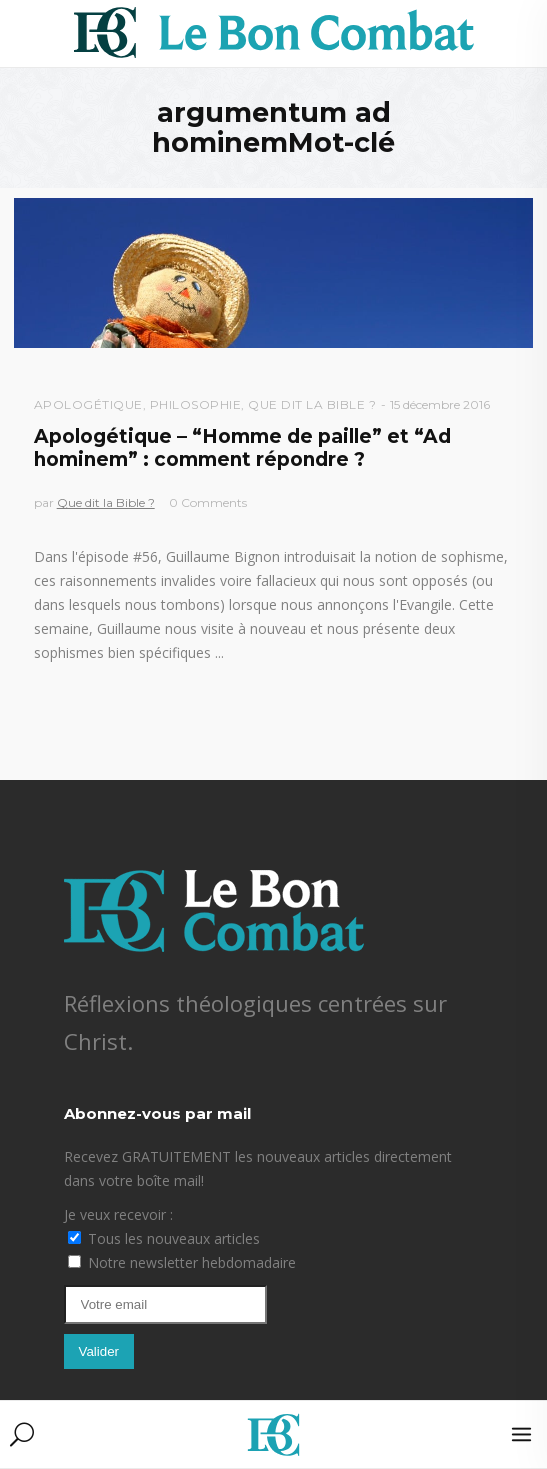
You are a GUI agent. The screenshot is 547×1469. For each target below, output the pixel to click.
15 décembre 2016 (440, 404)
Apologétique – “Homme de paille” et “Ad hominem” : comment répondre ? (242, 448)
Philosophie (196, 404)
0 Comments (208, 502)
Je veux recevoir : (118, 1214)
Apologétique (88, 404)
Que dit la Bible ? (312, 404)
